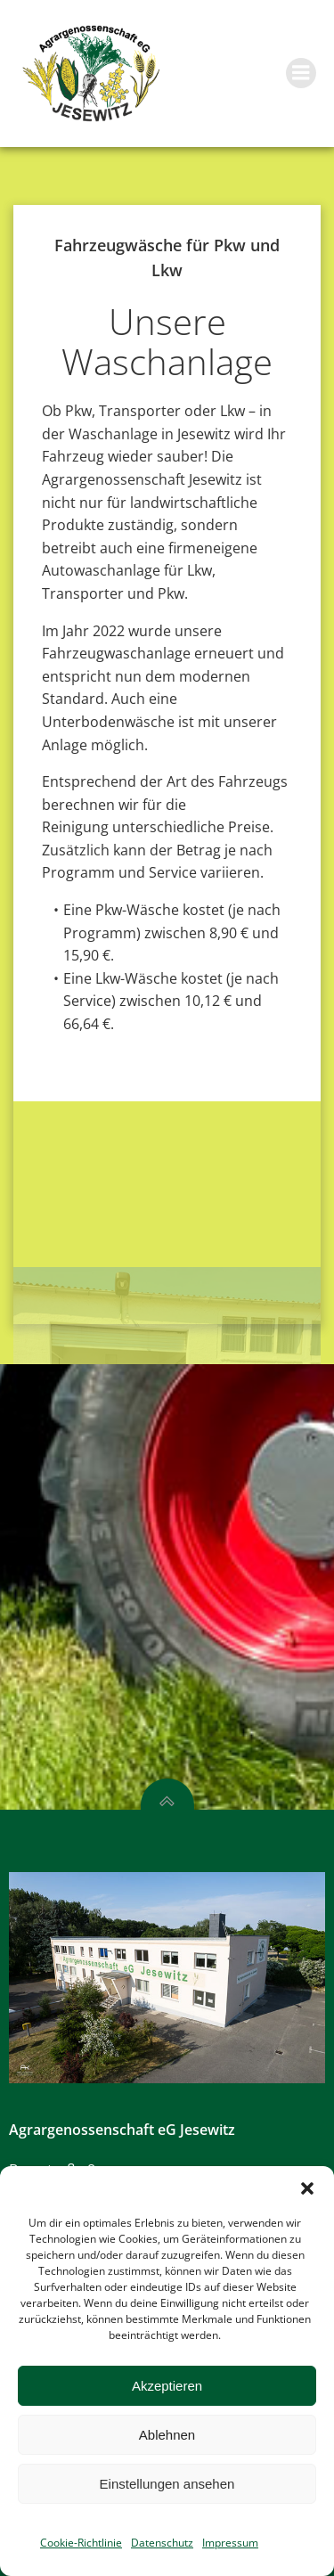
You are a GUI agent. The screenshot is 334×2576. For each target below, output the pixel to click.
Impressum (230, 2542)
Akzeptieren (167, 2385)
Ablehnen (167, 2434)
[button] (307, 2188)
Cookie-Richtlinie (81, 2542)
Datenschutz (162, 2542)
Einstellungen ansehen (167, 2483)
